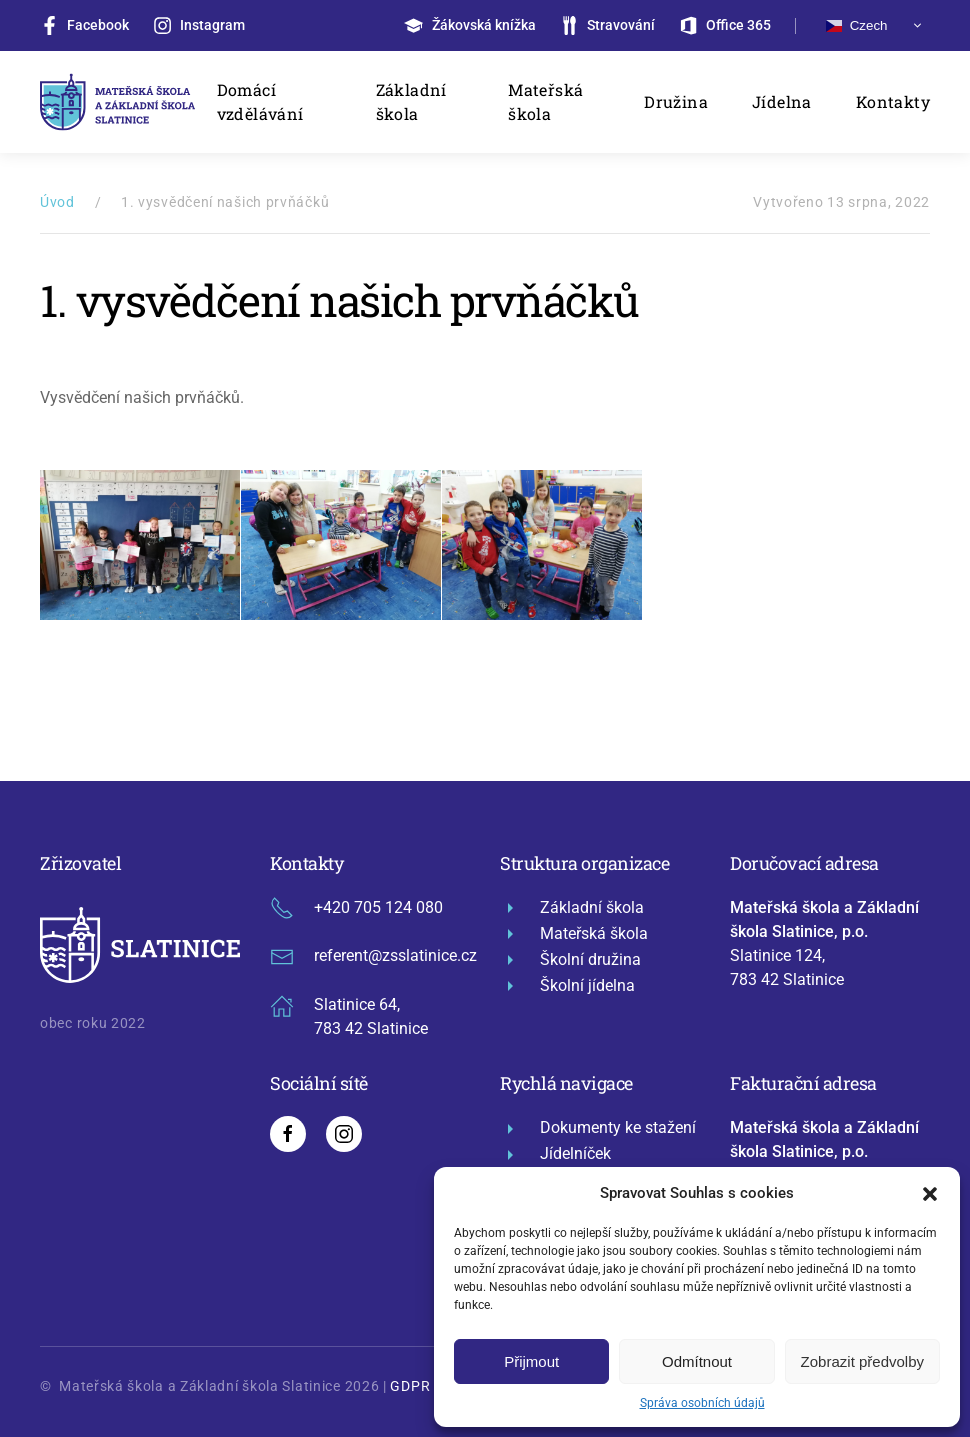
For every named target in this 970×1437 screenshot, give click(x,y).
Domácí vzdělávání (260, 101)
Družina (676, 101)
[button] (930, 1193)
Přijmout (531, 1361)
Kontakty (893, 101)
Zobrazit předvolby (862, 1361)
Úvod (57, 202)
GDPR (410, 1386)
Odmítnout (697, 1361)
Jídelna (782, 101)
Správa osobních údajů (702, 1403)
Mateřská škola (545, 101)
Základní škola (411, 101)
